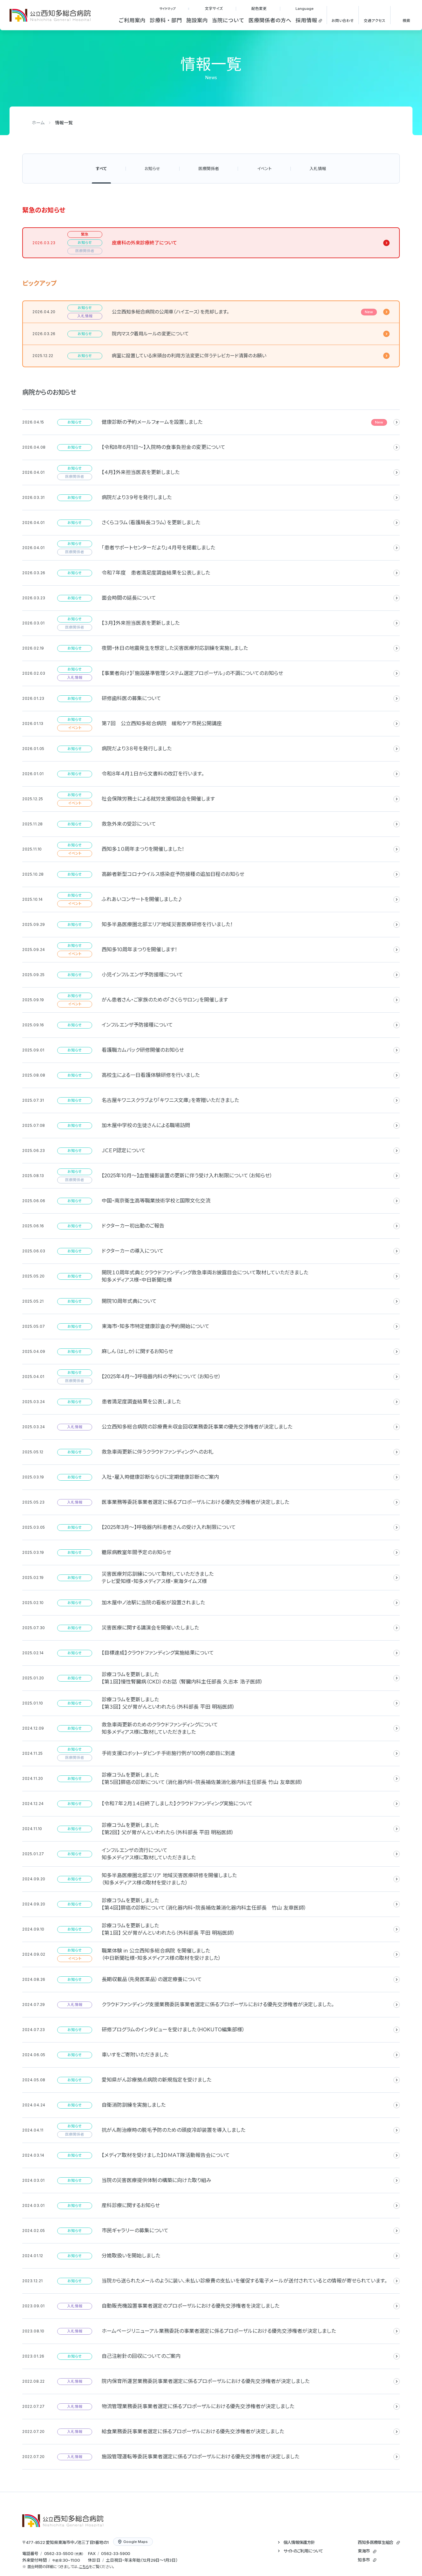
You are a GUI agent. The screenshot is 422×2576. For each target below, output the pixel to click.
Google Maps (133, 2541)
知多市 (364, 2559)
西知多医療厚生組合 (375, 2542)
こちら (84, 2566)
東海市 (364, 2550)
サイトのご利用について (303, 2550)
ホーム (38, 122)
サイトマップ (167, 8)
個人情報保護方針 (299, 2542)
